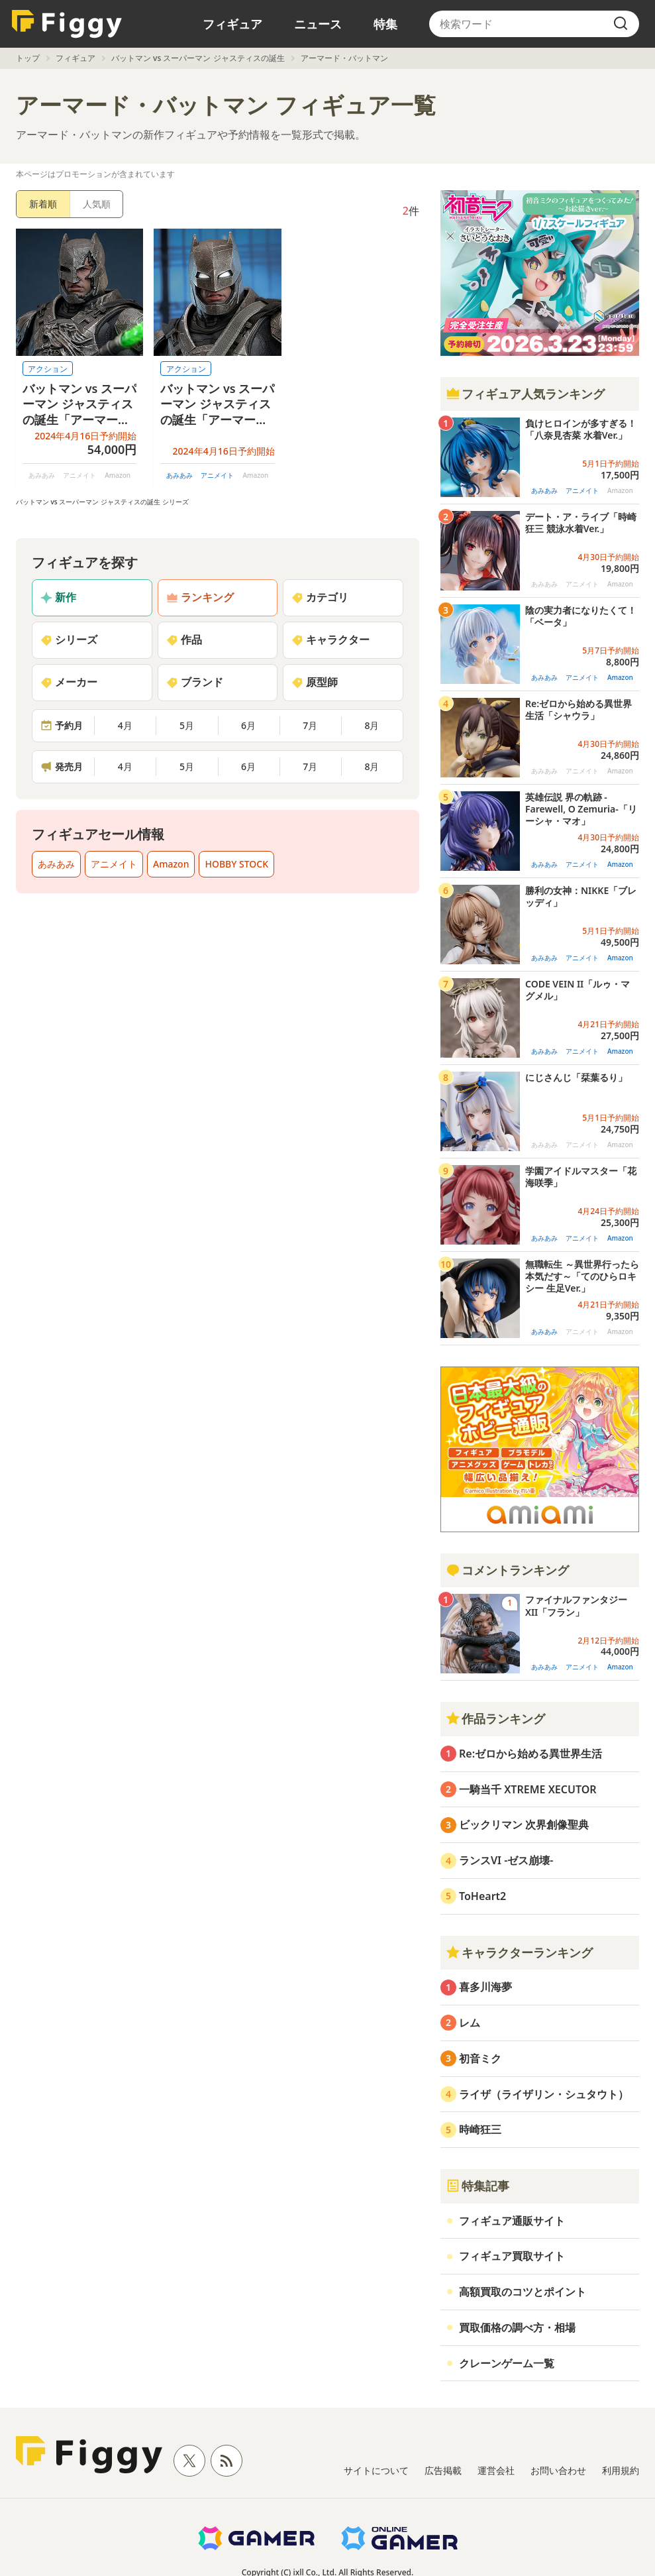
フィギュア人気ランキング (525, 394)
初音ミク (480, 2058)
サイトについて (376, 2470)
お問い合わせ (558, 2470)
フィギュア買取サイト (512, 2256)
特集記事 (477, 2186)
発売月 (61, 766)
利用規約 (620, 2470)
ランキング (200, 597)
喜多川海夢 (485, 1987)
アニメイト (217, 475)
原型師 (314, 682)
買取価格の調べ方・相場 (517, 2327)
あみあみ (179, 475)
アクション (48, 368)
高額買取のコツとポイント (522, 2291)
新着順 (43, 203)
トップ (28, 58)
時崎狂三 (480, 2129)
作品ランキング (495, 1718)
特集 (385, 24)
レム (469, 2022)
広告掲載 (443, 2470)
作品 (184, 639)
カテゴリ (319, 597)
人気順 (97, 203)
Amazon (171, 864)
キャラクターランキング (519, 1952)
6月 (248, 725)
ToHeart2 (482, 1896)
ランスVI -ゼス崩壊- (506, 1860)
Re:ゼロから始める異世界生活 (530, 1753)
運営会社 (496, 2470)
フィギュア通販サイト (512, 2220)
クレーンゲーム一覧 (506, 2363)
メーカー (68, 682)
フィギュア (232, 24)
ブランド (194, 682)
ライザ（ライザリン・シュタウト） (544, 2094)
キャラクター (330, 639)
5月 (186, 725)
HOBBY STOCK (236, 864)
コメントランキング (507, 1570)
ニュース (318, 24)
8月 (371, 725)
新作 (58, 597)
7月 (310, 725)
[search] (620, 24)
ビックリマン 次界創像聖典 (524, 1824)
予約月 (61, 725)
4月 (125, 725)
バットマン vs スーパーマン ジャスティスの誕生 (198, 58)
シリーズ (68, 639)
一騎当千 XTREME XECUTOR (528, 1789)
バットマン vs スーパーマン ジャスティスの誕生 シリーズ (102, 501)
